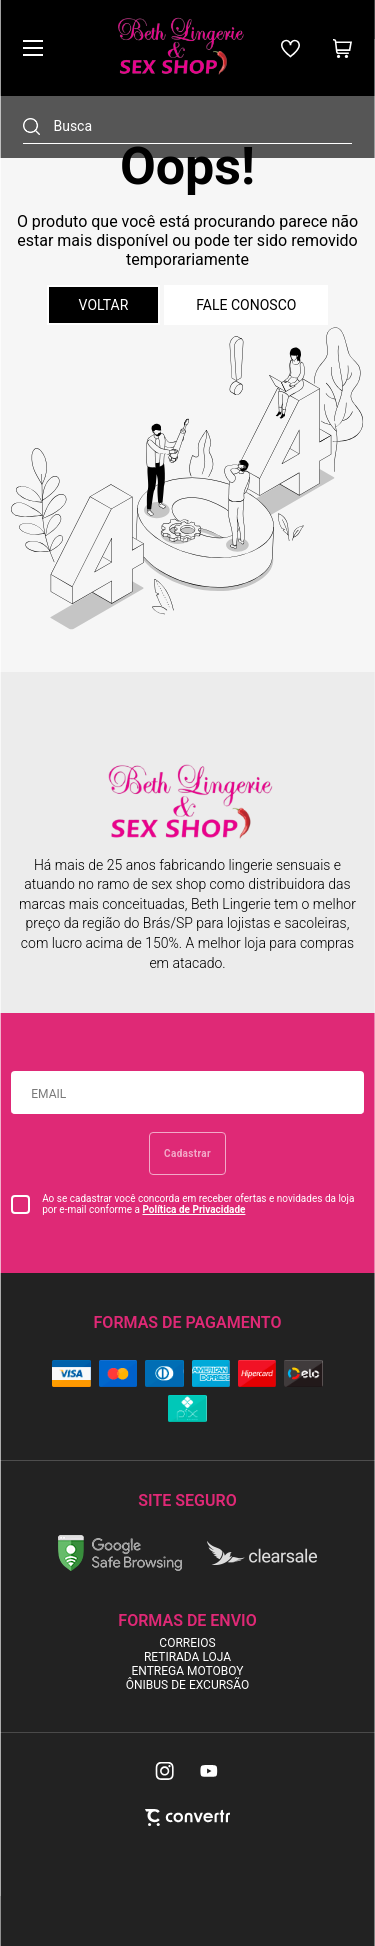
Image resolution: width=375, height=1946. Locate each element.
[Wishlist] (290, 48)
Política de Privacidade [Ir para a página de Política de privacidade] (193, 1209)
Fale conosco (246, 305)
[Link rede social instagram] (166, 1771)
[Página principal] (179, 48)
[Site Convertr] (187, 1817)
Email (48, 1094)
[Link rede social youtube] (209, 1771)
